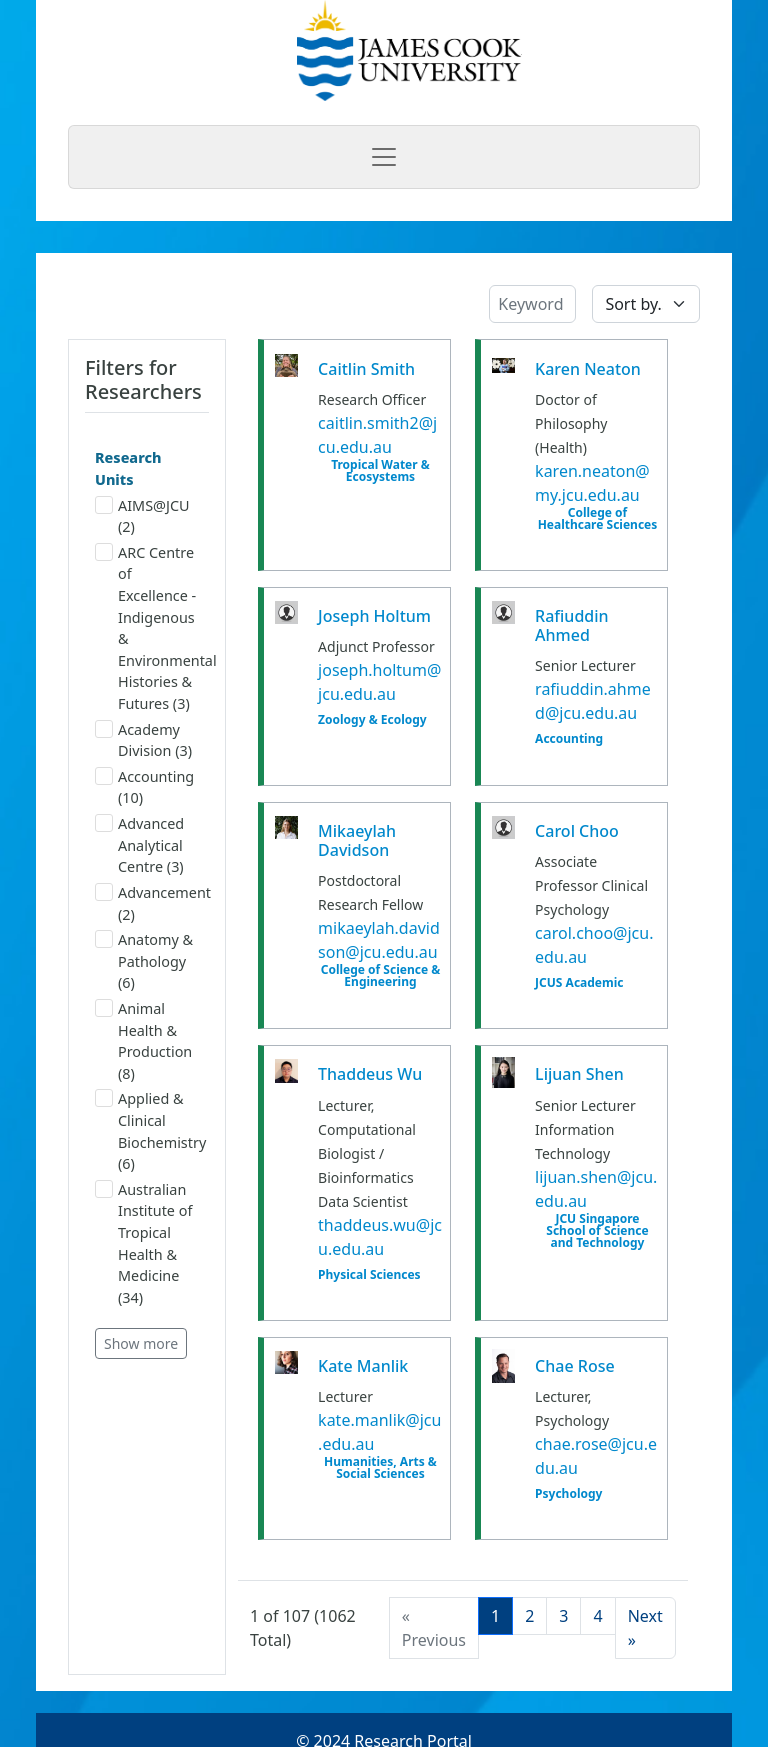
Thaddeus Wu (370, 1074)
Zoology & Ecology (372, 720)
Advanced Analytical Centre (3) (139, 845)
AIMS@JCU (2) (142, 516)
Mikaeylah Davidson (357, 840)
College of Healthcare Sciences (598, 519)
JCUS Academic (579, 983)
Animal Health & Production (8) (143, 1041)
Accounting (569, 739)
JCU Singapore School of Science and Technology (597, 1231)
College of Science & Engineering (381, 976)
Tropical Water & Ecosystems (380, 471)
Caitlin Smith (366, 369)
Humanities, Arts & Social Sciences (380, 1468)
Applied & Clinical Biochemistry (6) (147, 1131)
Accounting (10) (144, 787)
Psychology (568, 1494)
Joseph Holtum (374, 616)
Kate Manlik (363, 1366)
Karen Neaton (588, 369)
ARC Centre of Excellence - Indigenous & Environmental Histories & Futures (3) (147, 628)
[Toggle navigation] (384, 157)
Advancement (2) (147, 903)
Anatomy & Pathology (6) (144, 961)
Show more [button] (141, 1343)
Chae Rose (575, 1366)
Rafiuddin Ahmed (572, 625)
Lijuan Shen (579, 1074)
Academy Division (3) (143, 740)
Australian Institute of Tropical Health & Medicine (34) (143, 1243)
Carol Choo (577, 831)
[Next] (645, 1628)
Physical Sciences (369, 1275)
